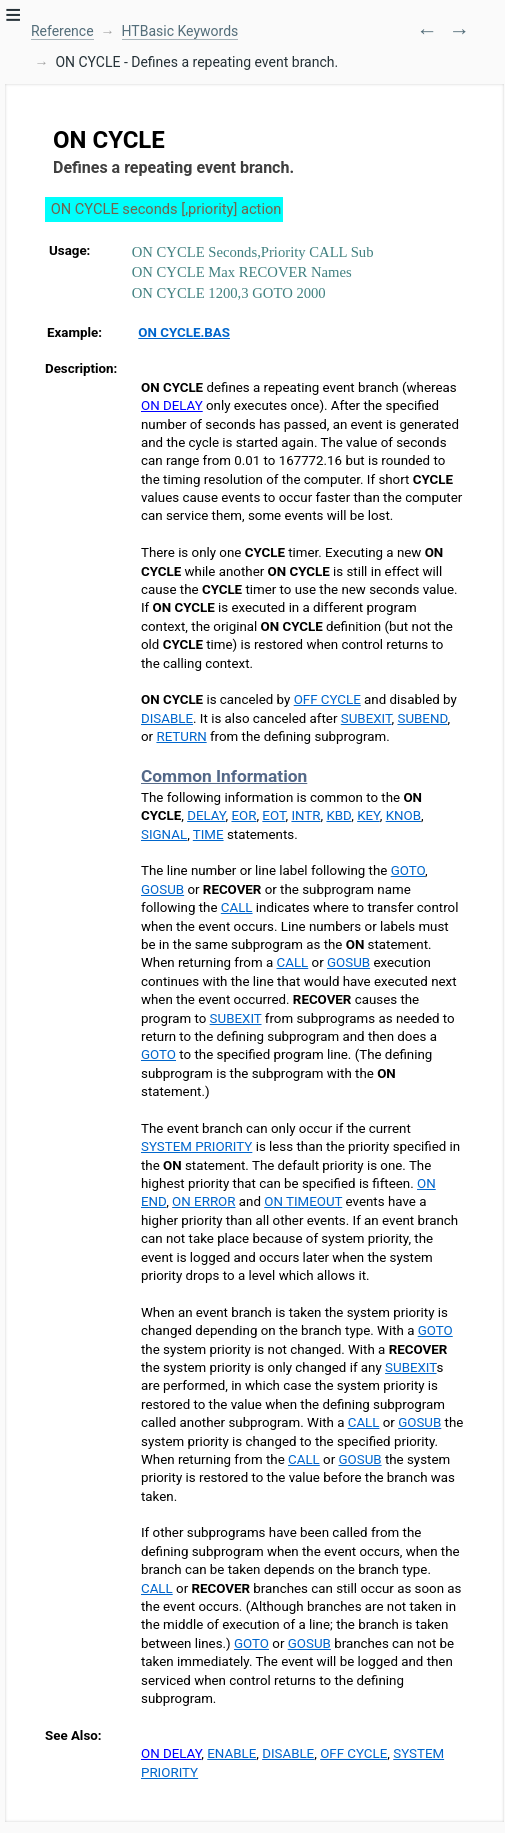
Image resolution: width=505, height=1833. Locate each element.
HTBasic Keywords (180, 31)
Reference (62, 31)
